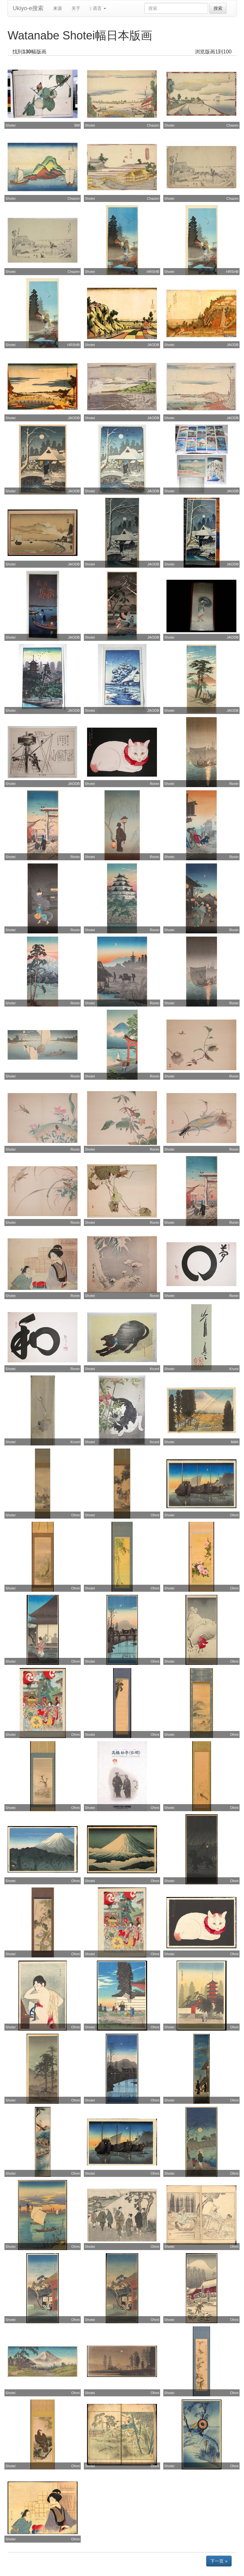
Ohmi (75, 1515)
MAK (235, 1442)
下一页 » (218, 2561)
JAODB (153, 345)
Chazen (153, 125)
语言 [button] (98, 8)
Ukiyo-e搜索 (28, 8)
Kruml (154, 1369)
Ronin (154, 784)
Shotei (10, 125)
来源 (57, 8)
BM (77, 125)
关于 (75, 8)
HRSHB (153, 272)
